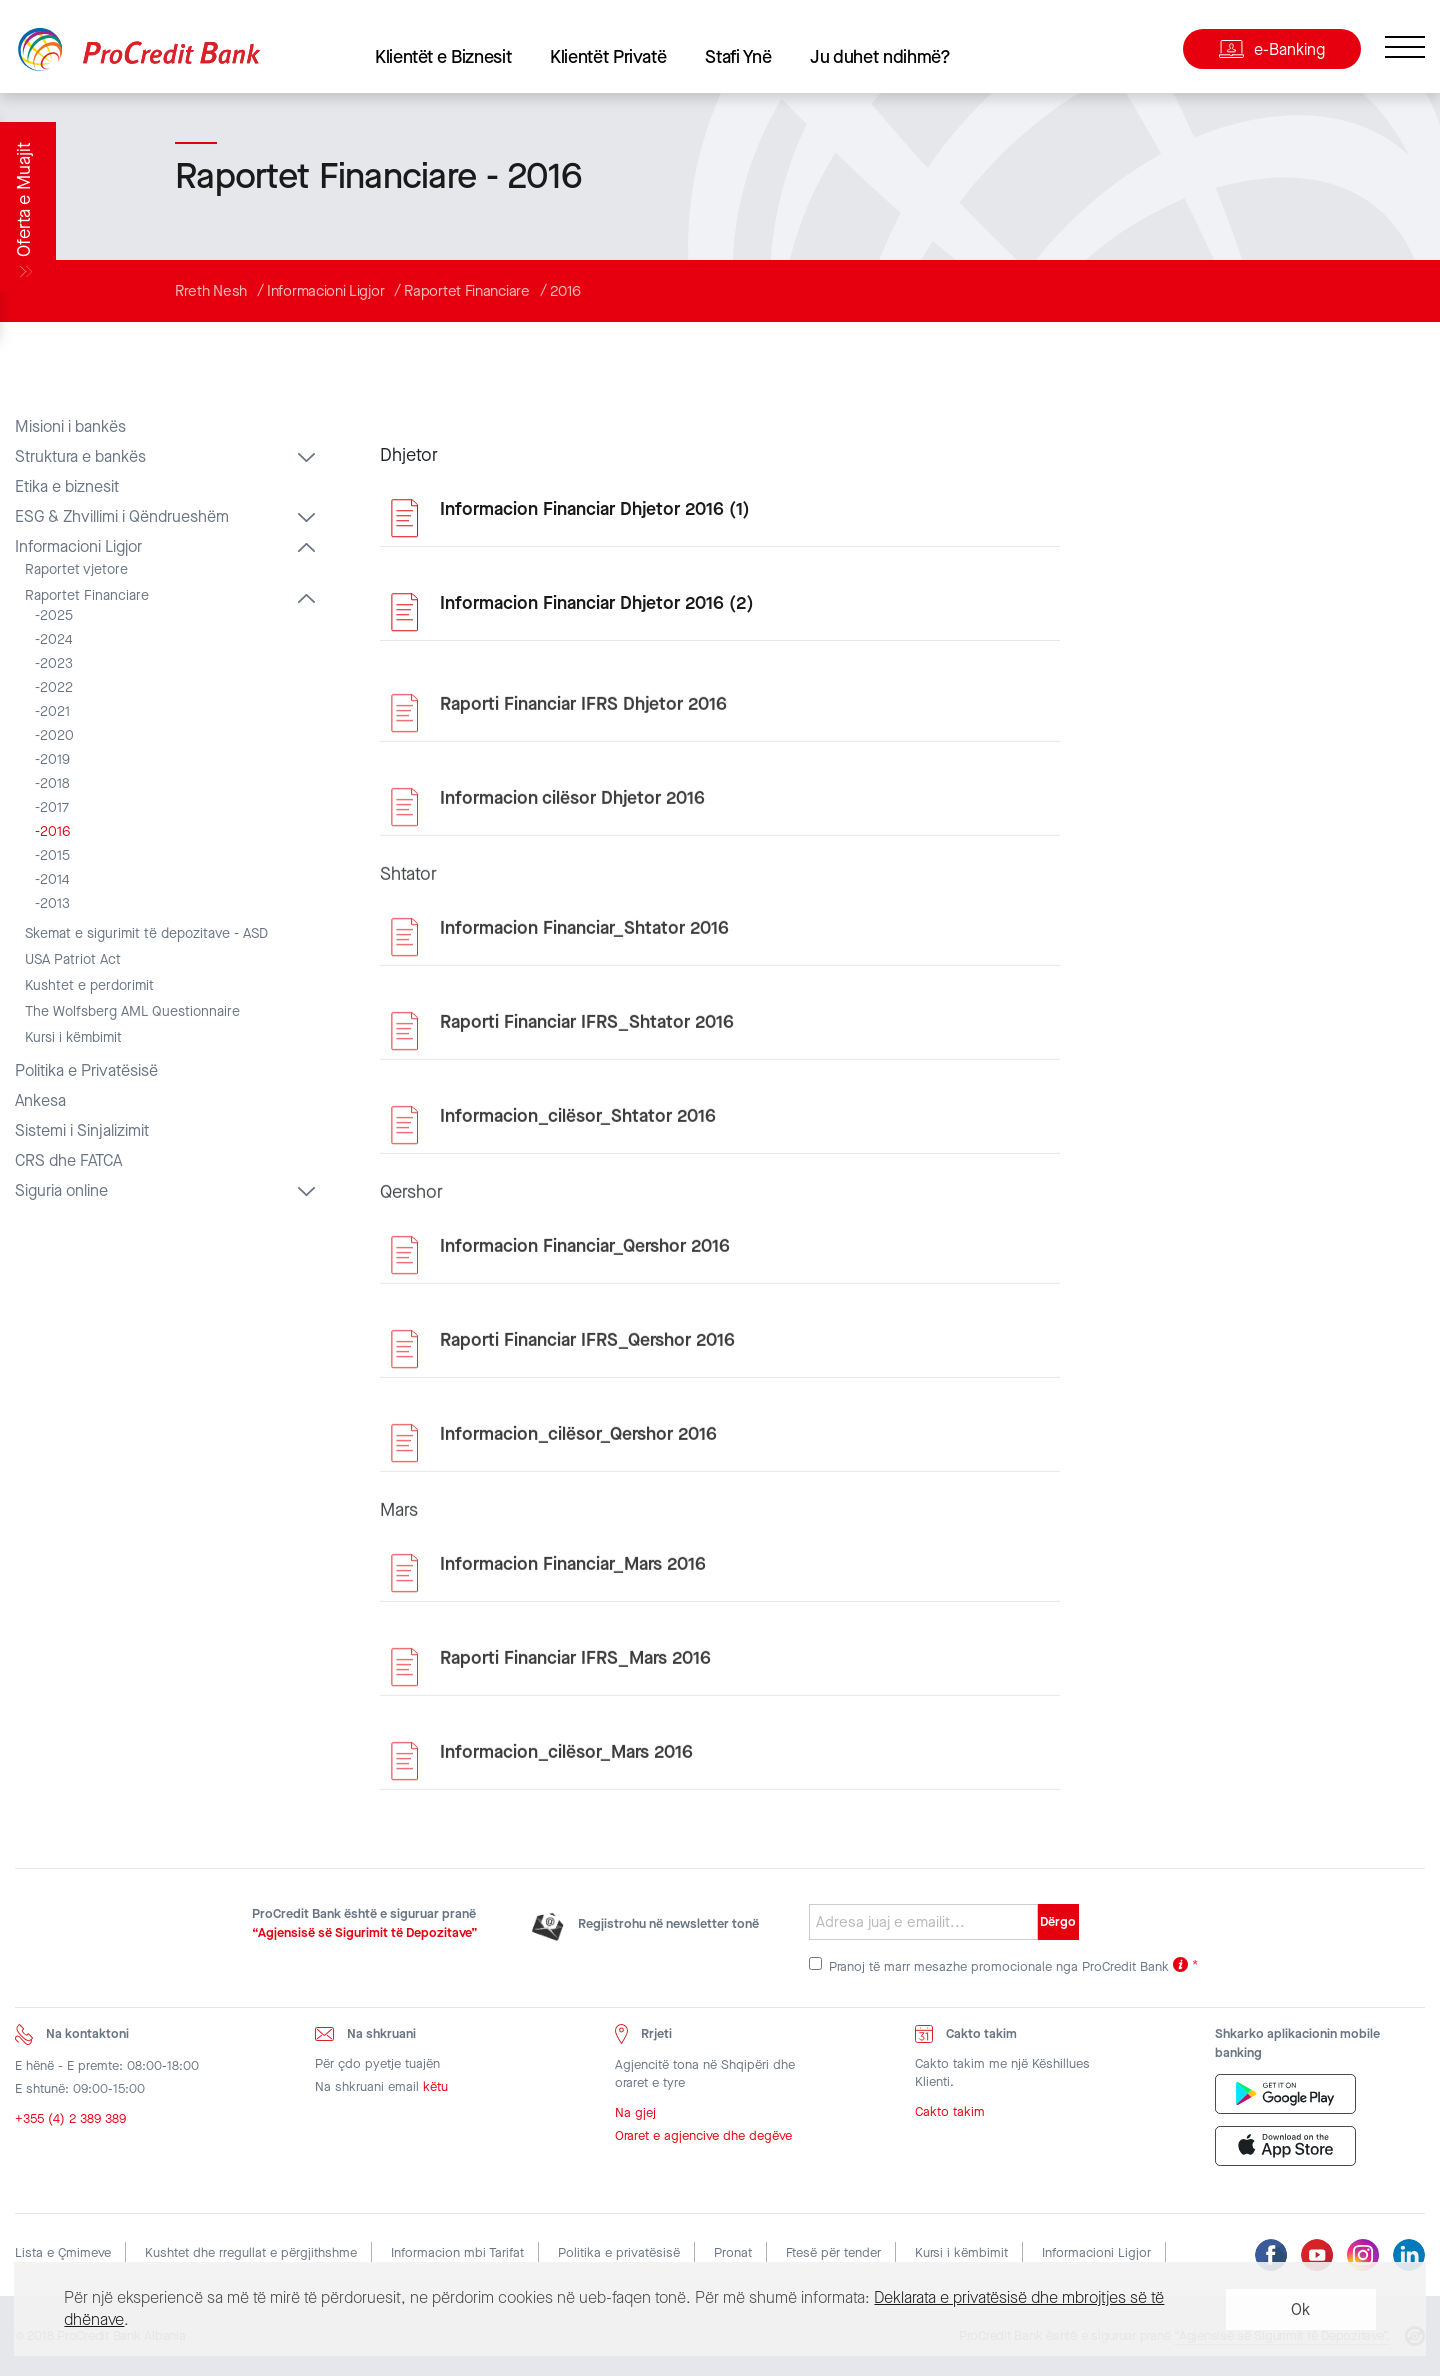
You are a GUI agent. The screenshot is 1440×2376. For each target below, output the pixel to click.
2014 (55, 880)
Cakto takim (950, 2116)
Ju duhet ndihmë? (880, 57)
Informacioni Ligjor (325, 291)
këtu (435, 2090)
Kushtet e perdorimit (89, 986)
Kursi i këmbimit (73, 1038)
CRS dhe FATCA (68, 1161)
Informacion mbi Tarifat (457, 2252)
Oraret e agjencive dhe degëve (703, 2140)
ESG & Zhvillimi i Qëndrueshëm (122, 517)
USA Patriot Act (73, 960)
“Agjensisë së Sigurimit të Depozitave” (365, 1932)
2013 (55, 904)
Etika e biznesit (67, 487)
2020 (57, 736)
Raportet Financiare (466, 291)
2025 (56, 616)
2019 (55, 760)
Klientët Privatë (608, 57)
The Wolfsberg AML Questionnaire (132, 1012)
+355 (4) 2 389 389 (70, 2122)
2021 (55, 712)
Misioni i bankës (70, 427)
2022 (56, 688)
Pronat (733, 2252)
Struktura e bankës (80, 457)
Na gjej (635, 2117)
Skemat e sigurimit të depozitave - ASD (146, 934)
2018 (55, 784)
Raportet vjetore (76, 570)
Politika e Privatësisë (86, 1071)
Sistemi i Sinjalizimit (82, 1131)
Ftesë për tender (833, 2252)
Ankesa (40, 1101)
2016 (565, 291)
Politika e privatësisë (619, 2252)
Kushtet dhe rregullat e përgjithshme (251, 2252)
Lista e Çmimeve (63, 2252)
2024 (56, 640)
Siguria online (61, 1191)
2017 (54, 808)
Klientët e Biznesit (443, 57)
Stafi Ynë (738, 57)
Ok (1300, 2309)
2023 (56, 664)
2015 (55, 856)
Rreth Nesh (211, 291)
